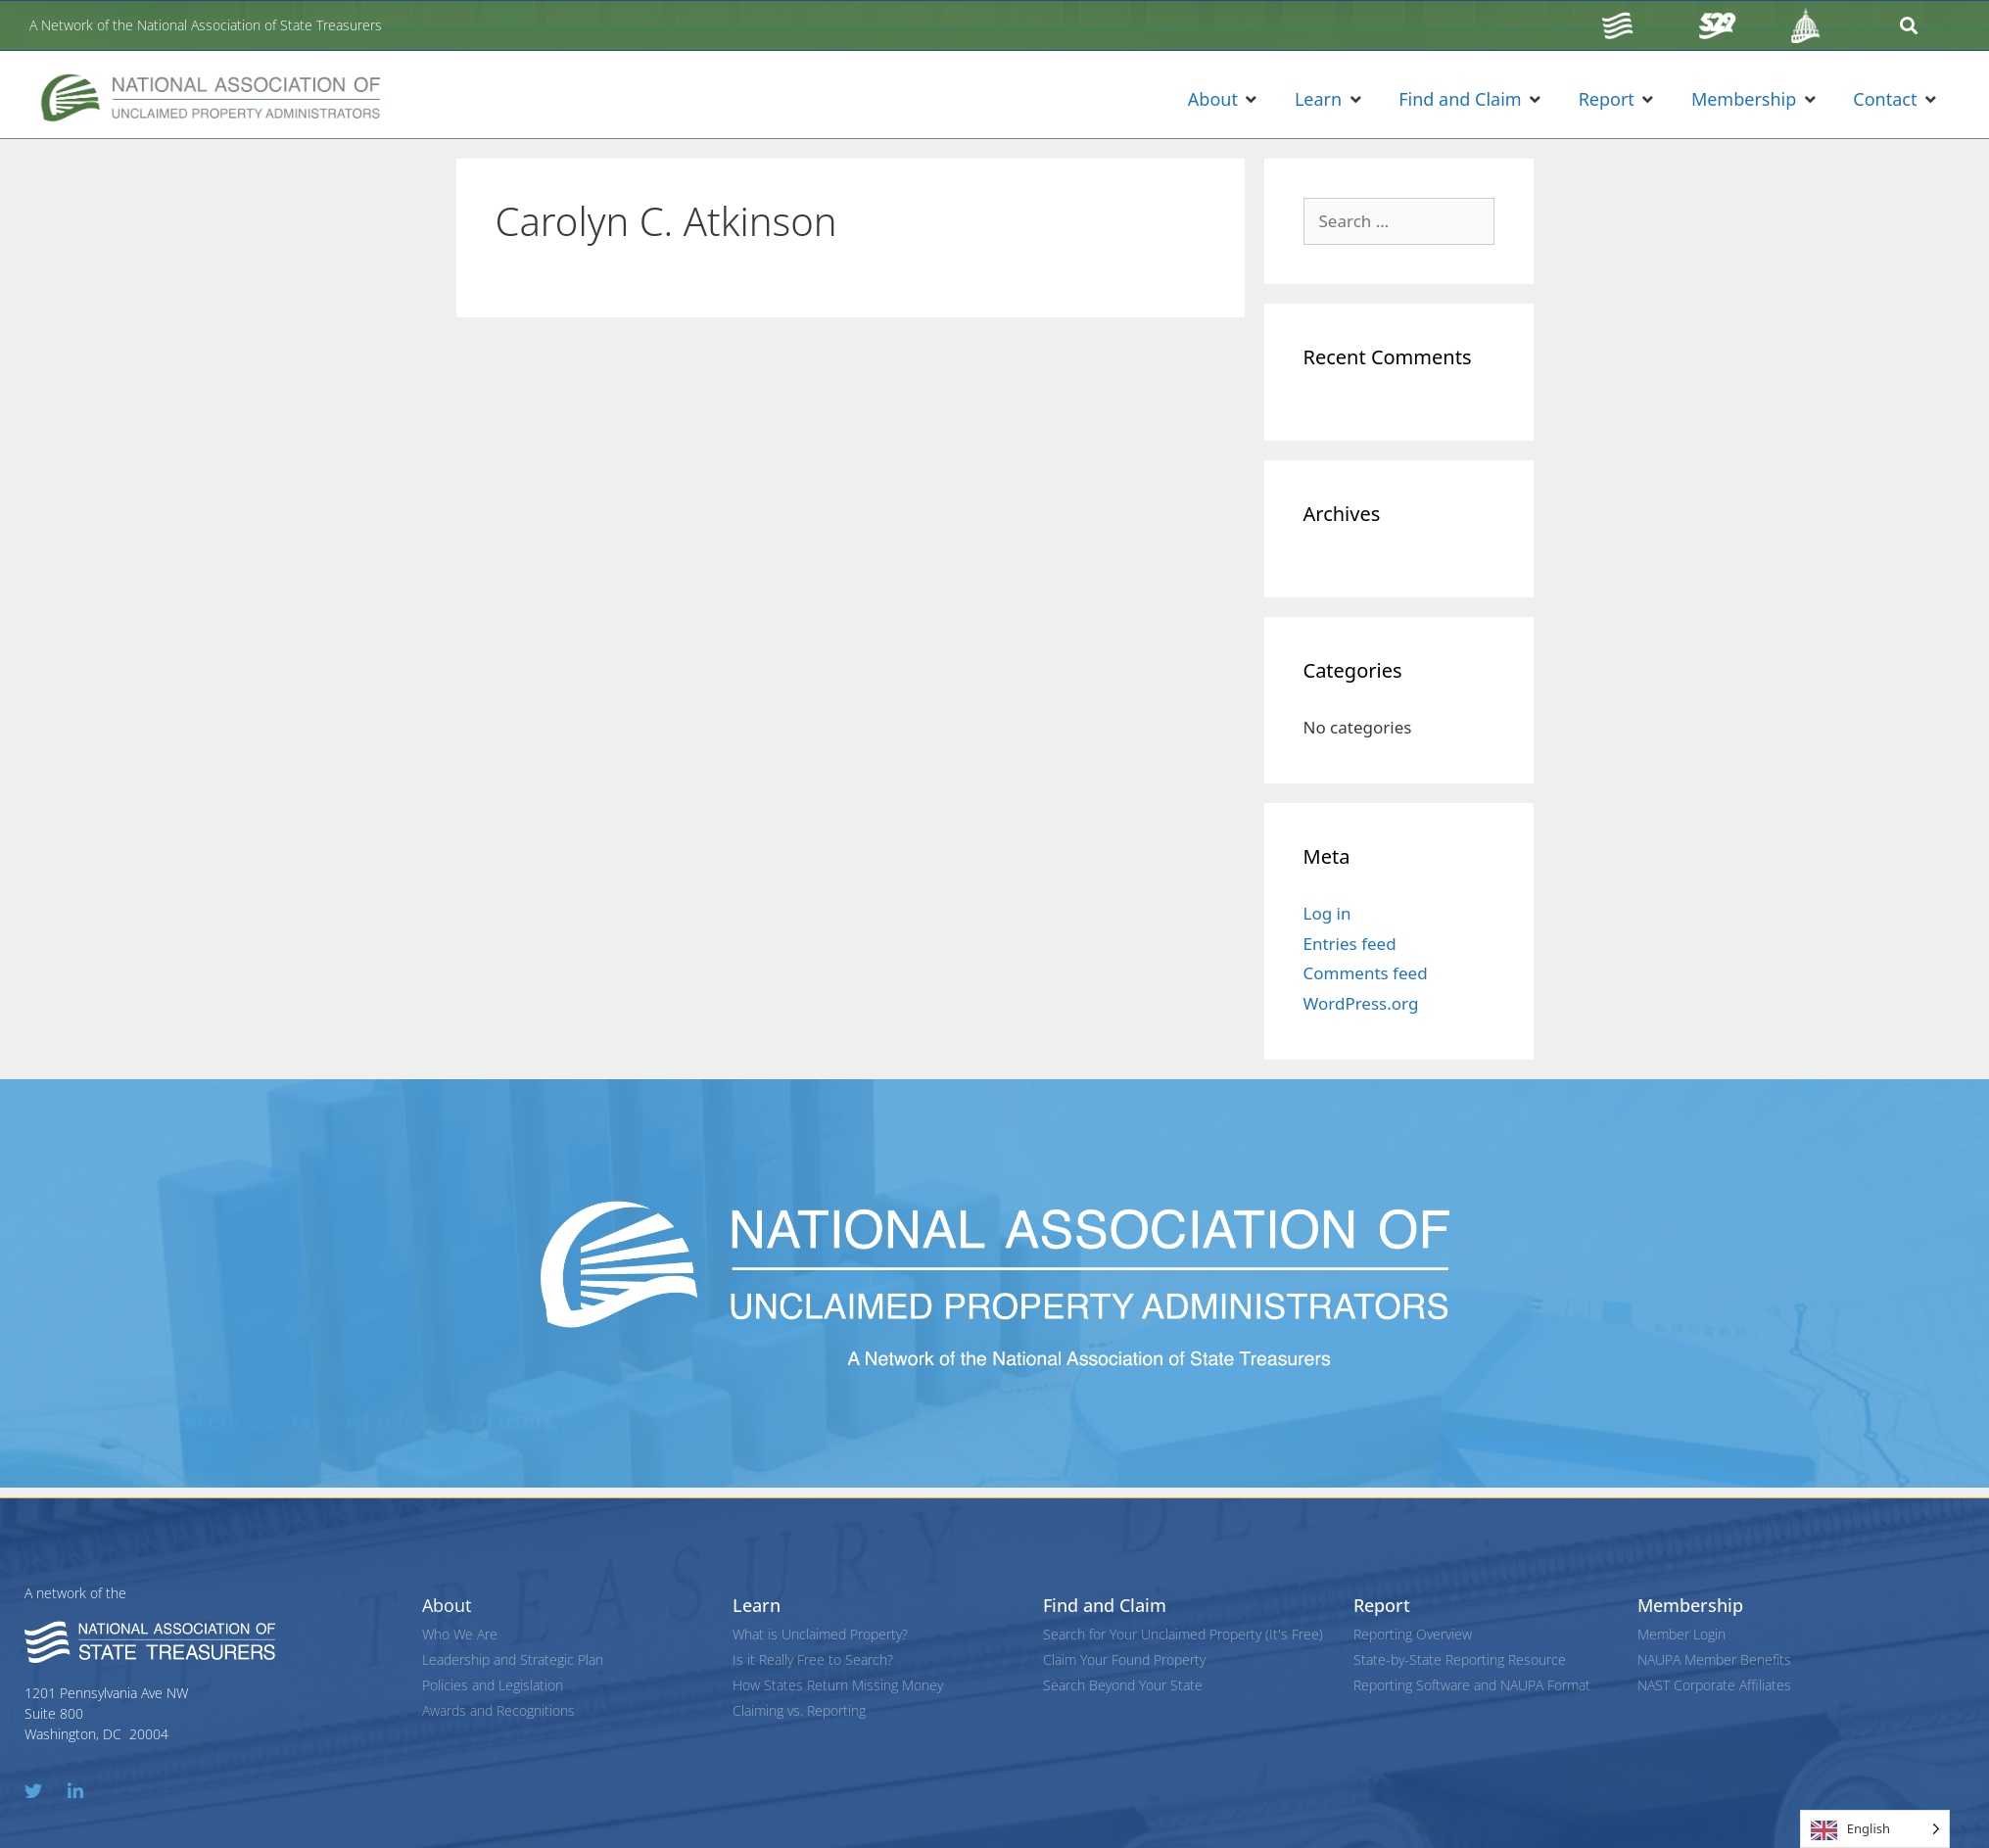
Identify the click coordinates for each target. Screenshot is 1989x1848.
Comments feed (1365, 973)
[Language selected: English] (1875, 1829)
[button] (1224, 99)
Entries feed (1350, 943)
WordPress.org (1361, 1003)
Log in (1327, 913)
